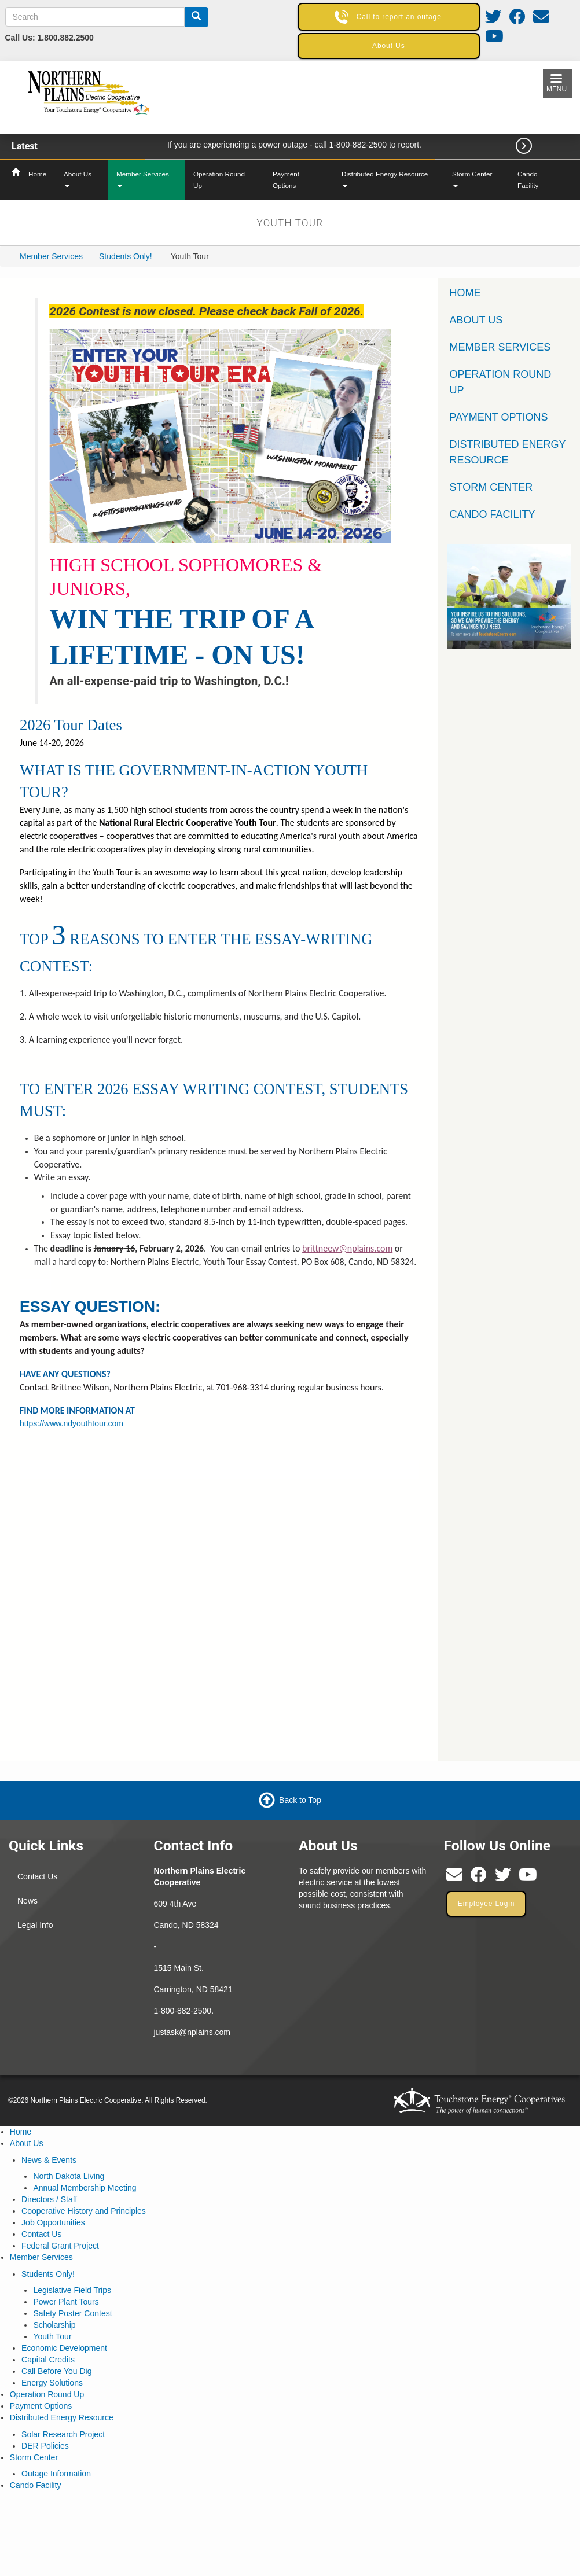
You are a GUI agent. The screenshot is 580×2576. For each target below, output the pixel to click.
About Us (77, 178)
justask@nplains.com (192, 2032)
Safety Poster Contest (72, 2313)
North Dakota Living (68, 2176)
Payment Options (286, 179)
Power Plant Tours (65, 2301)
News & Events (48, 2160)
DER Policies (45, 2445)
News (27, 1900)
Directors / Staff (49, 2199)
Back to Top (300, 1800)
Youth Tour (52, 2336)
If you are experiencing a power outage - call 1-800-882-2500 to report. (294, 144)
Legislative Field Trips (72, 2290)
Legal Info (35, 1925)
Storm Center (472, 178)
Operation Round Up (219, 179)
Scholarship (54, 2325)
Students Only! (125, 256)
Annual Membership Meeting (84, 2187)
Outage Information (56, 2473)
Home (37, 174)
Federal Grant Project (60, 2245)
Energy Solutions (52, 2382)
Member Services (142, 178)
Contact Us (37, 1876)
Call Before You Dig (56, 2371)
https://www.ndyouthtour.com (71, 1423)
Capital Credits (48, 2359)
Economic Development (64, 2348)
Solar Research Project (63, 2434)
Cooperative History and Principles (83, 2211)
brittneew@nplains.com (347, 1248)
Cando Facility (527, 179)
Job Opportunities (53, 2222)
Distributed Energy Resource (385, 178)
